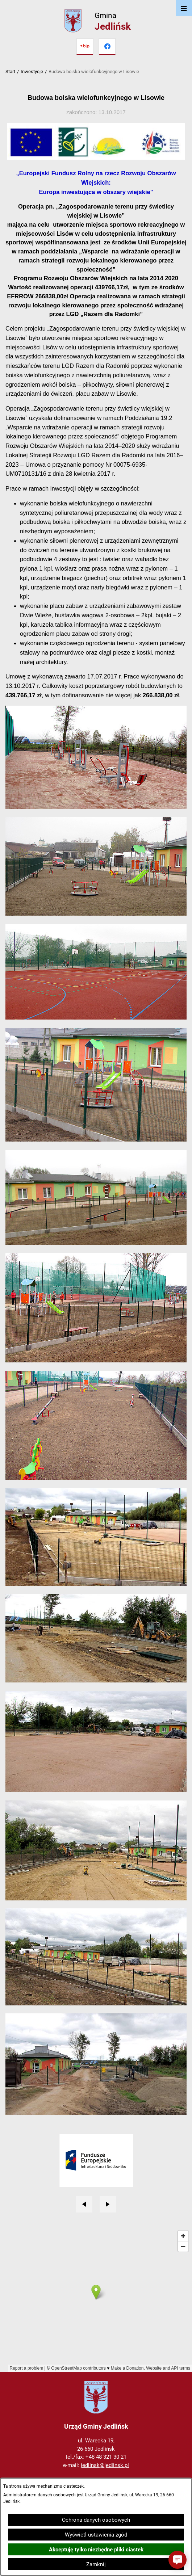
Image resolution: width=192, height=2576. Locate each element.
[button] (177, 2560)
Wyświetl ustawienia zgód (96, 2534)
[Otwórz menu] (184, 8)
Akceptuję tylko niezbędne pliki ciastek (96, 2549)
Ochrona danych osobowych (96, 2520)
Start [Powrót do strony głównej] (10, 71)
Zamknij (96, 2564)
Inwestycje (32, 71)
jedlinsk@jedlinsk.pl (105, 2465)
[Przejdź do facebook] (107, 46)
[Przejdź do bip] (84, 46)
